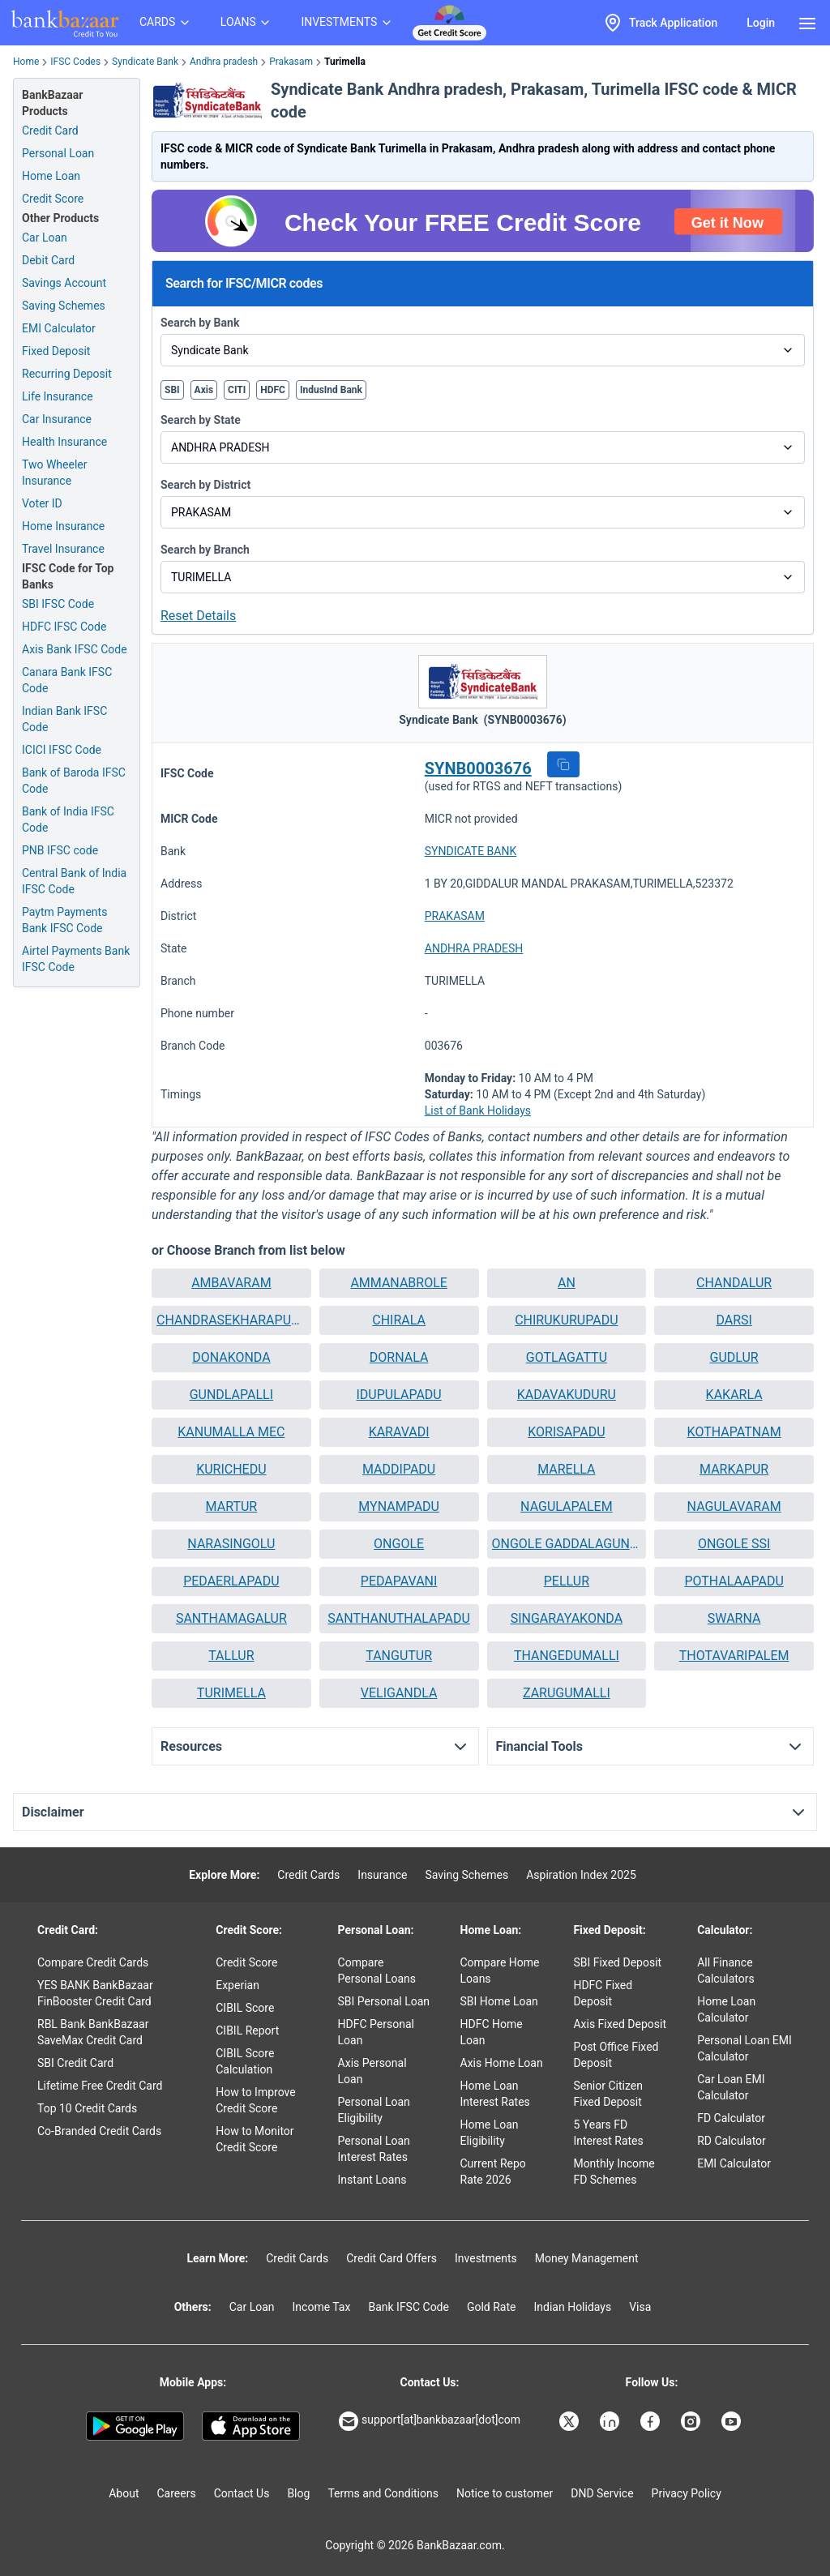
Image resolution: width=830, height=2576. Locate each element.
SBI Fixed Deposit (617, 1962)
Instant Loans (372, 2179)
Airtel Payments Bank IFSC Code (76, 958)
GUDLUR (734, 1357)
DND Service (602, 2493)
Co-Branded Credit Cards (99, 2131)
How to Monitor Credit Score (254, 2139)
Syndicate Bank (145, 61)
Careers (176, 2493)
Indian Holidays (572, 2306)
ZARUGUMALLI (566, 1693)
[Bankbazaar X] (570, 2421)
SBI (172, 390)
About (124, 2493)
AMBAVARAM (231, 1282)
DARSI (733, 1320)
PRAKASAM (455, 915)
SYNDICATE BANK (470, 851)
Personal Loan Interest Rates (374, 2148)
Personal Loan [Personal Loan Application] (58, 153)
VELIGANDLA (399, 1693)
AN (566, 1282)
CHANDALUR (734, 1282)
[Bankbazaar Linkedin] (611, 2421)
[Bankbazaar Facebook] (651, 2421)
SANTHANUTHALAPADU (398, 1618)
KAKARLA (734, 1394)
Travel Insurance (63, 548)
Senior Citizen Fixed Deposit (608, 2093)
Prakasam (291, 61)
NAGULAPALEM (566, 1506)
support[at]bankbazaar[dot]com (429, 2421)
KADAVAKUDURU (566, 1394)
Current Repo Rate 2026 (493, 2171)
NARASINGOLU (231, 1543)
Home (26, 61)
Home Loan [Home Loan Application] (51, 175)
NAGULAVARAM (734, 1506)
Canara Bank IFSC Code (67, 680)
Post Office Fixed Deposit (615, 2054)
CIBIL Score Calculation (245, 2061)
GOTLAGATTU (566, 1357)
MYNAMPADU (398, 1506)
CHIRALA (399, 1320)
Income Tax (322, 2306)
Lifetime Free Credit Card (99, 2085)
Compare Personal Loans (377, 1970)
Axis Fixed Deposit (619, 2024)
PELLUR (566, 1581)
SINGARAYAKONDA (566, 1618)
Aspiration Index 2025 (581, 1874)
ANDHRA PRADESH (474, 948)
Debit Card (48, 260)
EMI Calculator (59, 328)
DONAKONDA (231, 1357)
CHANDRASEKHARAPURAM (231, 1320)
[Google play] (135, 2426)
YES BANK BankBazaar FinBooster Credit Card (95, 1993)
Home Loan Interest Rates (495, 2093)
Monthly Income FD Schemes (613, 2171)
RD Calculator (731, 2140)
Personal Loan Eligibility (374, 2110)
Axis (204, 390)
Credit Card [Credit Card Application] (50, 130)
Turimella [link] (345, 61)
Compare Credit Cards (92, 1962)
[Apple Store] (251, 2426)
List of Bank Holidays (478, 1110)
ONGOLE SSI (734, 1543)
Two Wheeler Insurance (55, 472)
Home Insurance (63, 526)
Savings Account (64, 282)
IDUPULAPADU (399, 1394)
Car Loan (44, 237)
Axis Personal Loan (372, 2071)
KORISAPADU (566, 1432)
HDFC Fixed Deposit (602, 1993)
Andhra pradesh (224, 61)
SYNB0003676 (478, 768)
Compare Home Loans (500, 1970)
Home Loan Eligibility (489, 2132)
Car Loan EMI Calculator (730, 2087)
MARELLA (566, 1469)
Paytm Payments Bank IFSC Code (64, 920)
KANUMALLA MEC (231, 1432)
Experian (237, 1985)
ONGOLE (399, 1543)
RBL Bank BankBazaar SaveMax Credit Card (92, 2032)
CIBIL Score (245, 2007)
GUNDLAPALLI (231, 1394)
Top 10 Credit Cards (87, 2108)
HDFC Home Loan (491, 2032)
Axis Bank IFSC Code (74, 649)
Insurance (382, 1874)
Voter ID (42, 503)
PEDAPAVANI (399, 1581)
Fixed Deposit (56, 350)
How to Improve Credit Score (255, 2100)
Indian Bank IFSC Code (64, 719)
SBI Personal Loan (384, 2001)
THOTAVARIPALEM (734, 1655)
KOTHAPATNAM (734, 1432)
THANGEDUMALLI (566, 1655)
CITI (237, 390)
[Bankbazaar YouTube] (732, 2421)
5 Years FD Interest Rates (608, 2132)
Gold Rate (491, 2306)
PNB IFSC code (60, 850)
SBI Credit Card (75, 2062)
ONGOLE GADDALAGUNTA (567, 1543)
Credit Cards (308, 1874)
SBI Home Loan (499, 2001)
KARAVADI (399, 1432)
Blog (298, 2493)
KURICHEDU (231, 1469)
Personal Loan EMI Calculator (744, 2048)
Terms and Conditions (383, 2493)
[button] (563, 764)
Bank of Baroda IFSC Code (74, 780)
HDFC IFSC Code (64, 626)
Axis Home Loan (501, 2062)
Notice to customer (504, 2493)
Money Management (587, 2258)
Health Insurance (64, 441)
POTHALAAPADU (733, 1581)
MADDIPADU (398, 1469)
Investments (486, 2258)
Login (761, 22)
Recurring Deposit (67, 373)
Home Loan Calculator (726, 2009)
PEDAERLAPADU (231, 1581)
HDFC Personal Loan (376, 2032)
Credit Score (246, 1962)
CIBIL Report (247, 2030)
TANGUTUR (399, 1655)
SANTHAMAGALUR (231, 1618)
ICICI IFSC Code (61, 749)
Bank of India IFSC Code (68, 819)
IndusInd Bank (331, 390)
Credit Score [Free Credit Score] (52, 198)
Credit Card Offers (391, 2258)
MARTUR (232, 1506)
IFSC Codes (75, 61)
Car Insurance (57, 419)
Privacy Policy (686, 2493)
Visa (640, 2306)
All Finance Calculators (726, 1970)
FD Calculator (731, 2118)
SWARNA (734, 1618)
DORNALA (399, 1357)
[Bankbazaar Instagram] (692, 2421)
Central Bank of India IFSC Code (74, 881)
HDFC (272, 390)
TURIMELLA (231, 1693)
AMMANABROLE (398, 1282)
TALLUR (231, 1655)
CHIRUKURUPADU (566, 1320)
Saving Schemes (63, 305)
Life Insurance (57, 396)
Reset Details (198, 615)
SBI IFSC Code (58, 603)
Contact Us (242, 2493)
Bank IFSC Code (408, 2306)
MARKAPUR (734, 1469)
